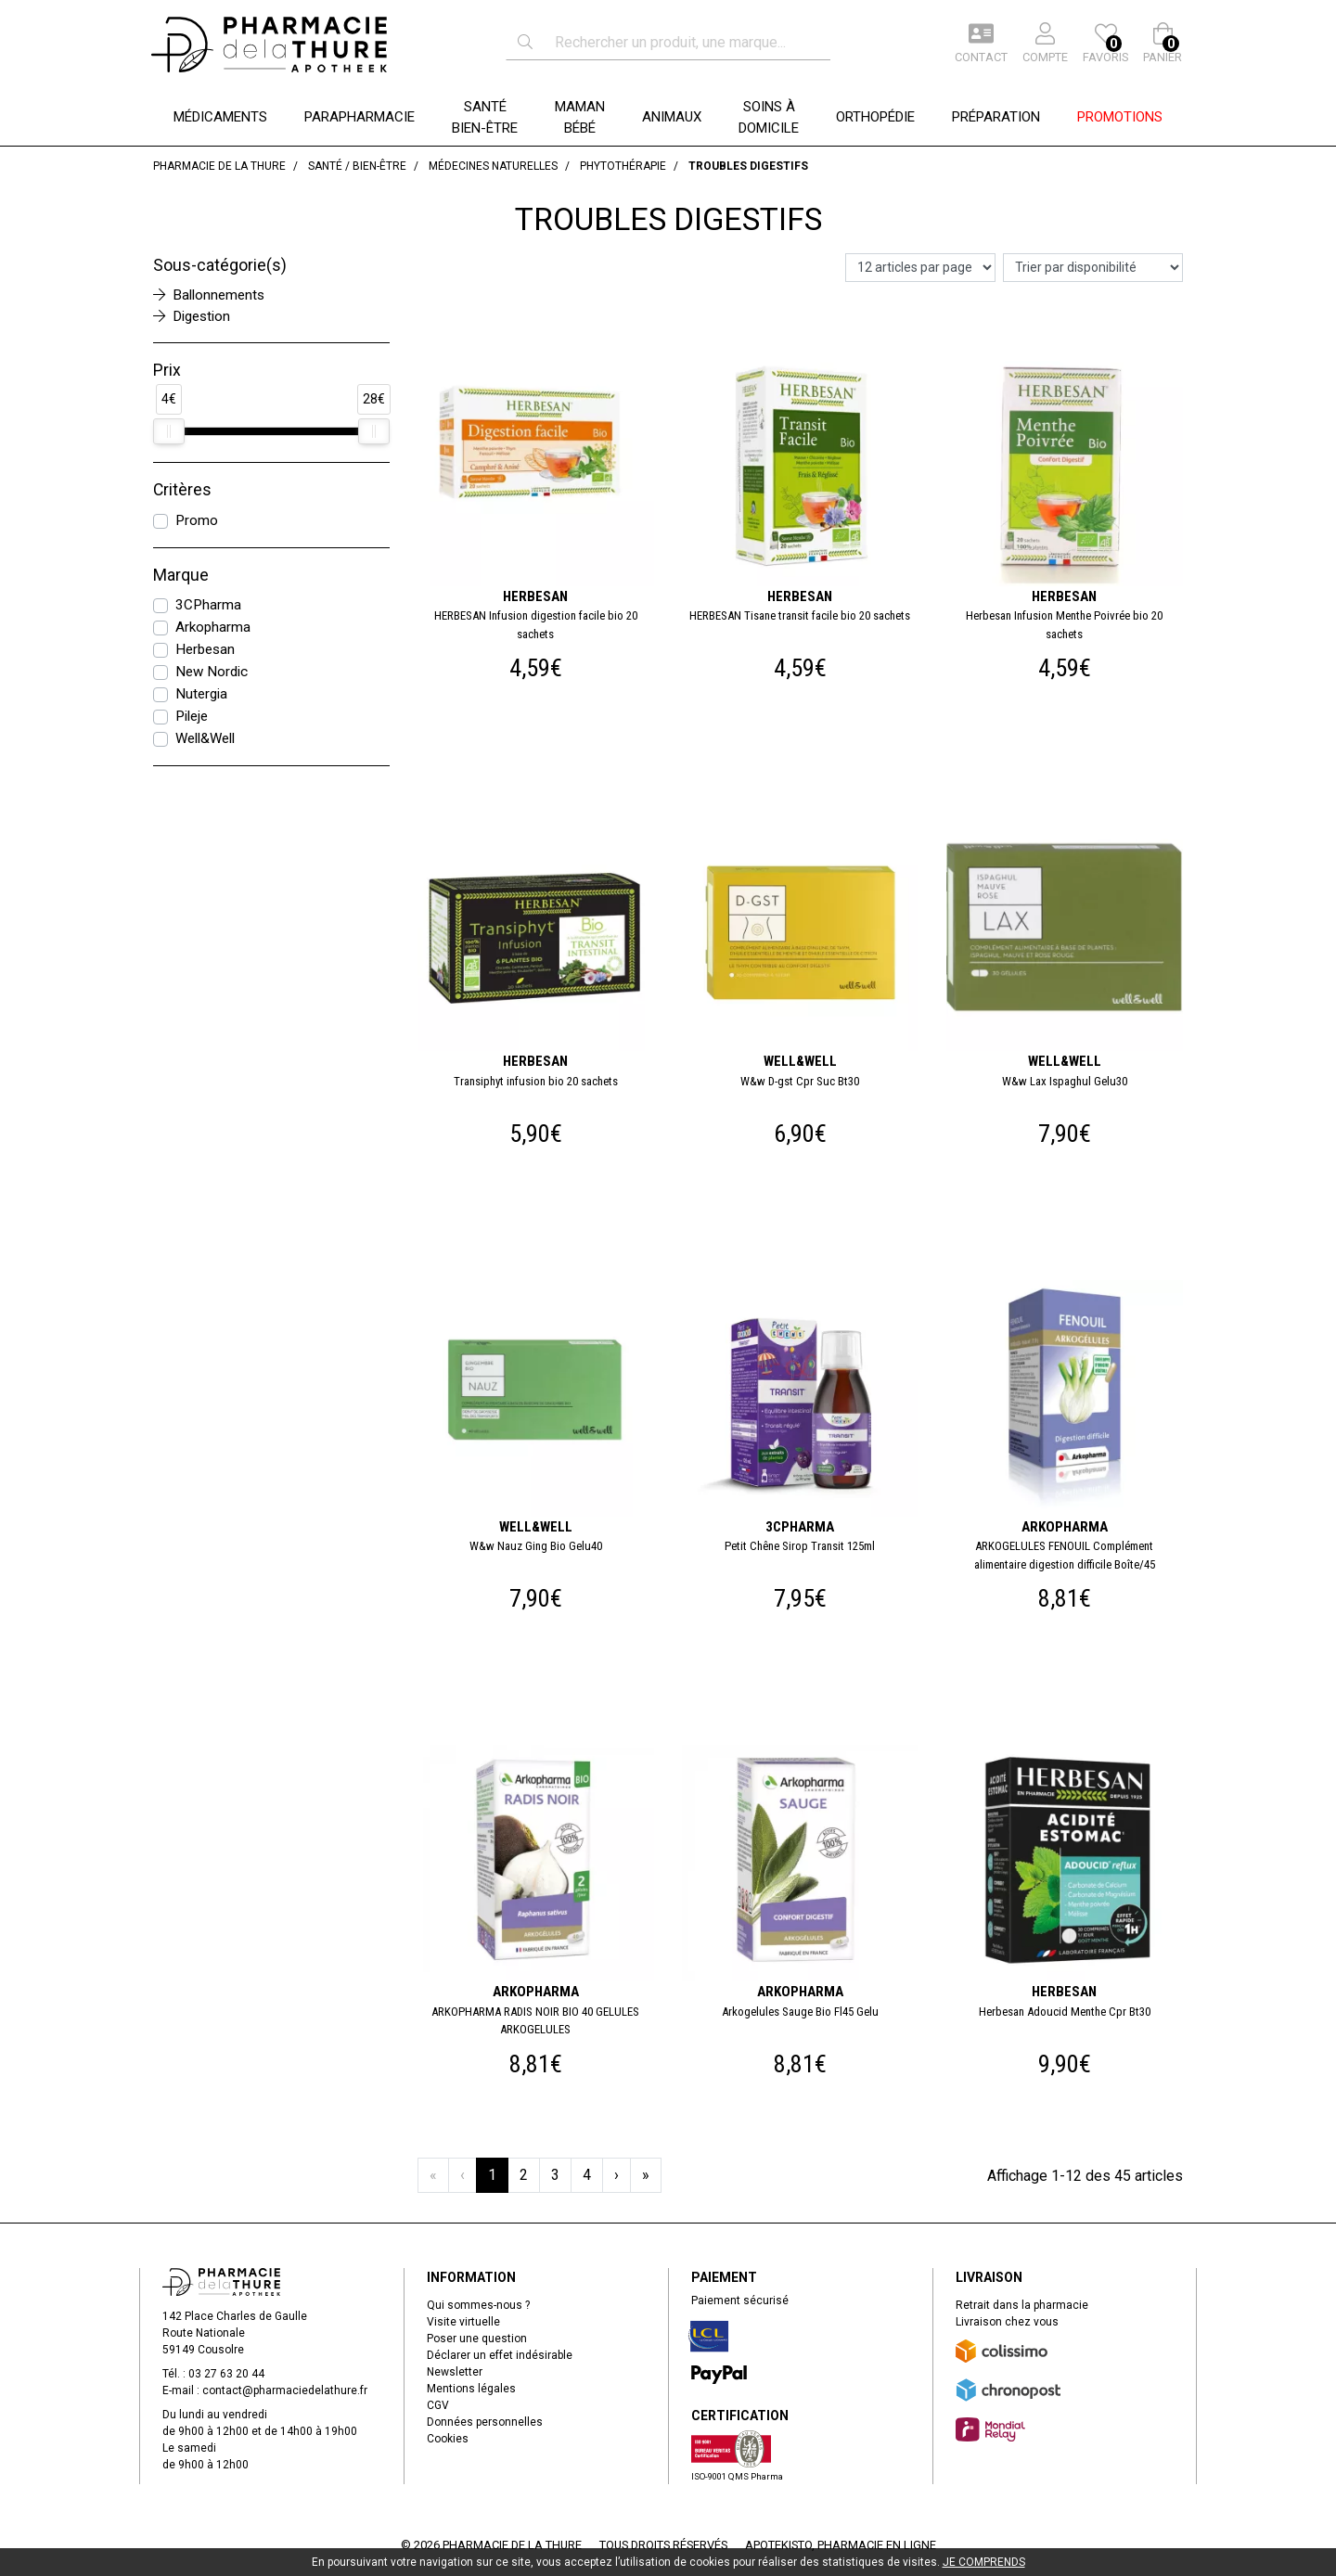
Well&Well (205, 738)
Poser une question (477, 2338)
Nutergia (201, 694)
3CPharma (208, 604)
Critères (182, 490)
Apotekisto (840, 2545)
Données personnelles (485, 2422)
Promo (196, 520)
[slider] (169, 431)
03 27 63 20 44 (226, 2373)
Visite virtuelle (463, 2321)
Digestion (191, 316)
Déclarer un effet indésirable (499, 2355)
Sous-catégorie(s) (220, 265)
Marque (181, 575)
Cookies (448, 2438)
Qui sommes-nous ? (478, 2305)
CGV (438, 2405)
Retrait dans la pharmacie (1022, 2305)
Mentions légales (471, 2388)
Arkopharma (212, 627)
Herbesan (205, 649)
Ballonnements (208, 295)
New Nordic (211, 671)
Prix (167, 370)
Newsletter (454, 2371)
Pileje (191, 716)
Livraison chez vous (1007, 2321)
